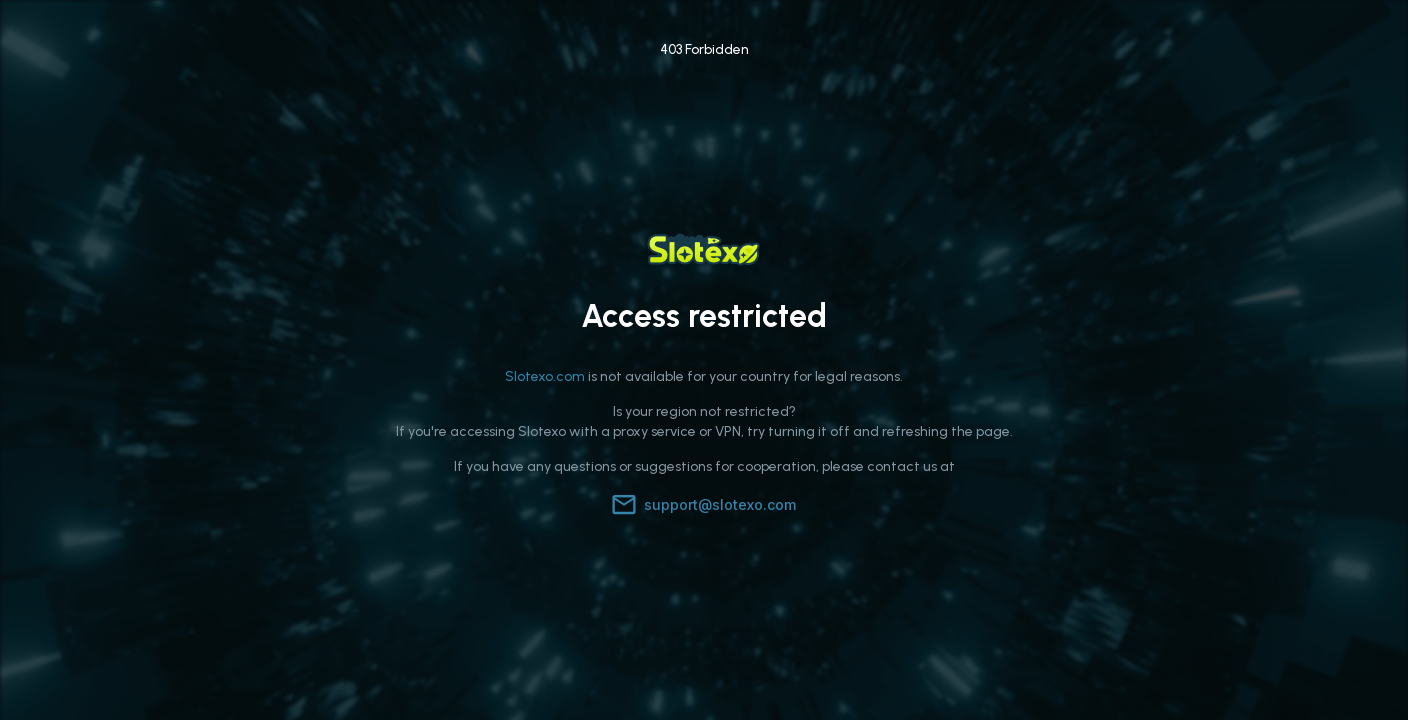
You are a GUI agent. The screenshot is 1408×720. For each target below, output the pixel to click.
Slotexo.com (545, 376)
